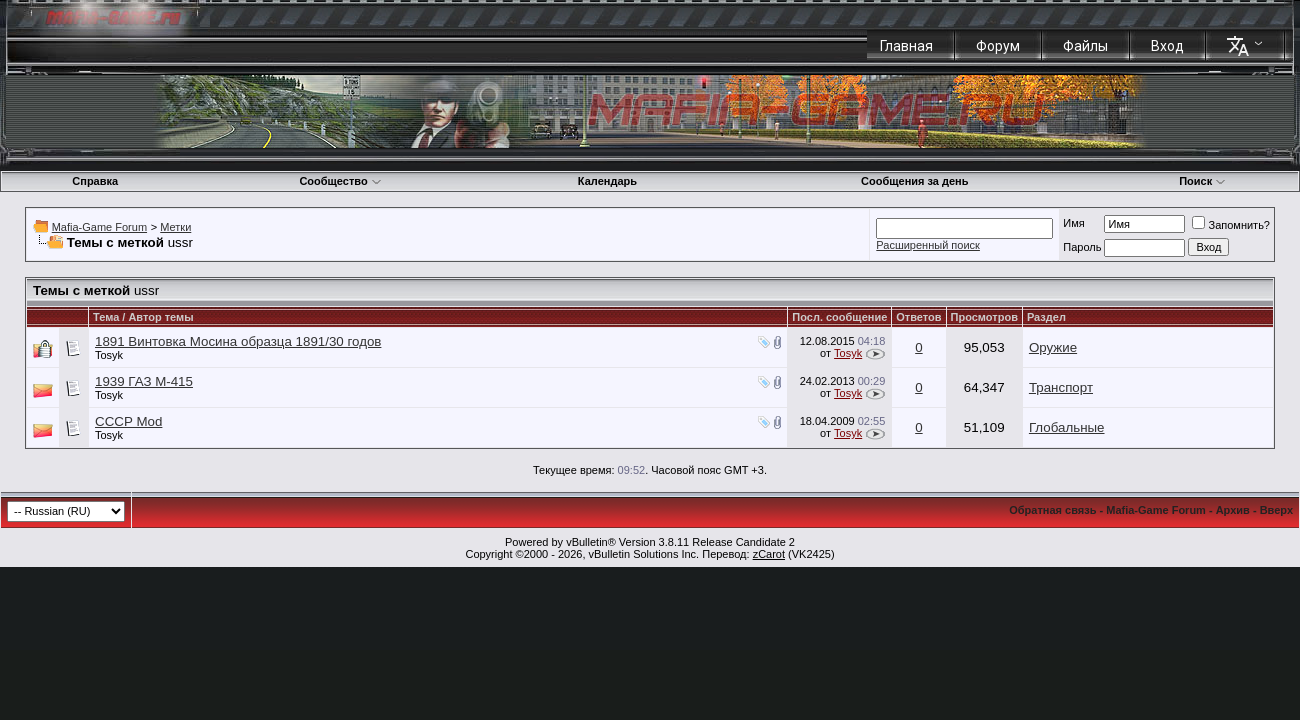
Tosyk (109, 355)
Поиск (1202, 181)
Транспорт (1061, 387)
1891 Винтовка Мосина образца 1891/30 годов (238, 341)
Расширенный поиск (928, 245)
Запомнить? (1231, 225)
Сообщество (340, 181)
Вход (1167, 46)
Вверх (1276, 510)
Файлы (1085, 46)
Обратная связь (1052, 510)
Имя (1073, 223)
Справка (95, 181)
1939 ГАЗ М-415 (144, 381)
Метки (175, 227)
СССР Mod (128, 421)
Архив (1233, 510)
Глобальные (1067, 427)
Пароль (1082, 247)
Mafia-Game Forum (99, 227)
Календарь (607, 181)
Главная (906, 46)
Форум (998, 46)
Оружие (1053, 347)
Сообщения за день (914, 181)
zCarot (769, 554)
